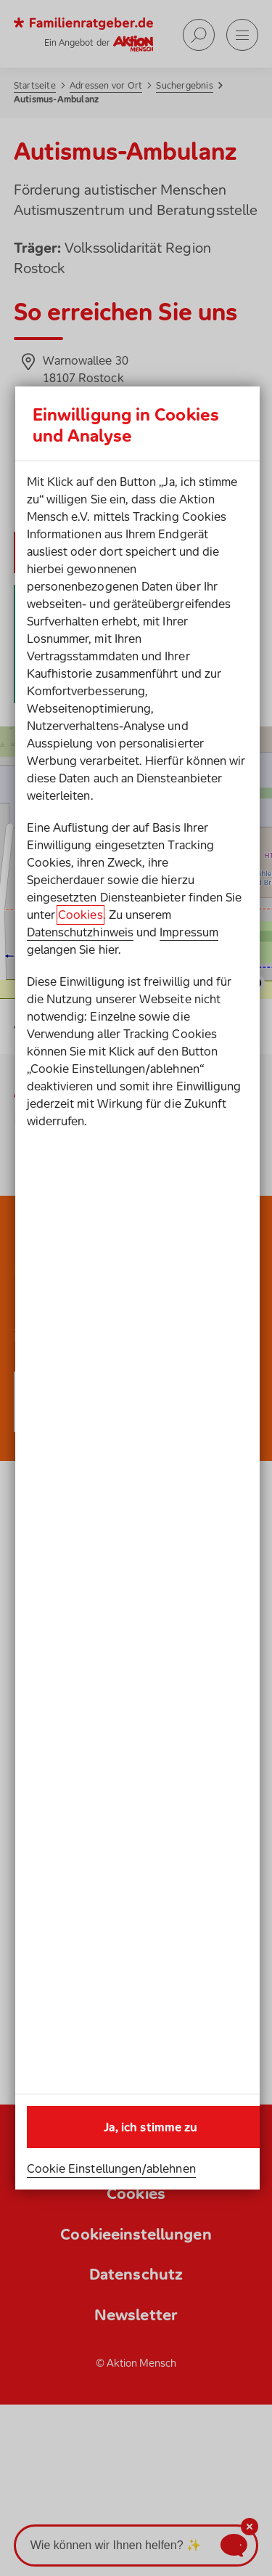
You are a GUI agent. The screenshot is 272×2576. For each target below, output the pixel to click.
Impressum (189, 932)
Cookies (80, 915)
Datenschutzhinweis (80, 932)
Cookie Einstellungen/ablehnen (111, 2168)
